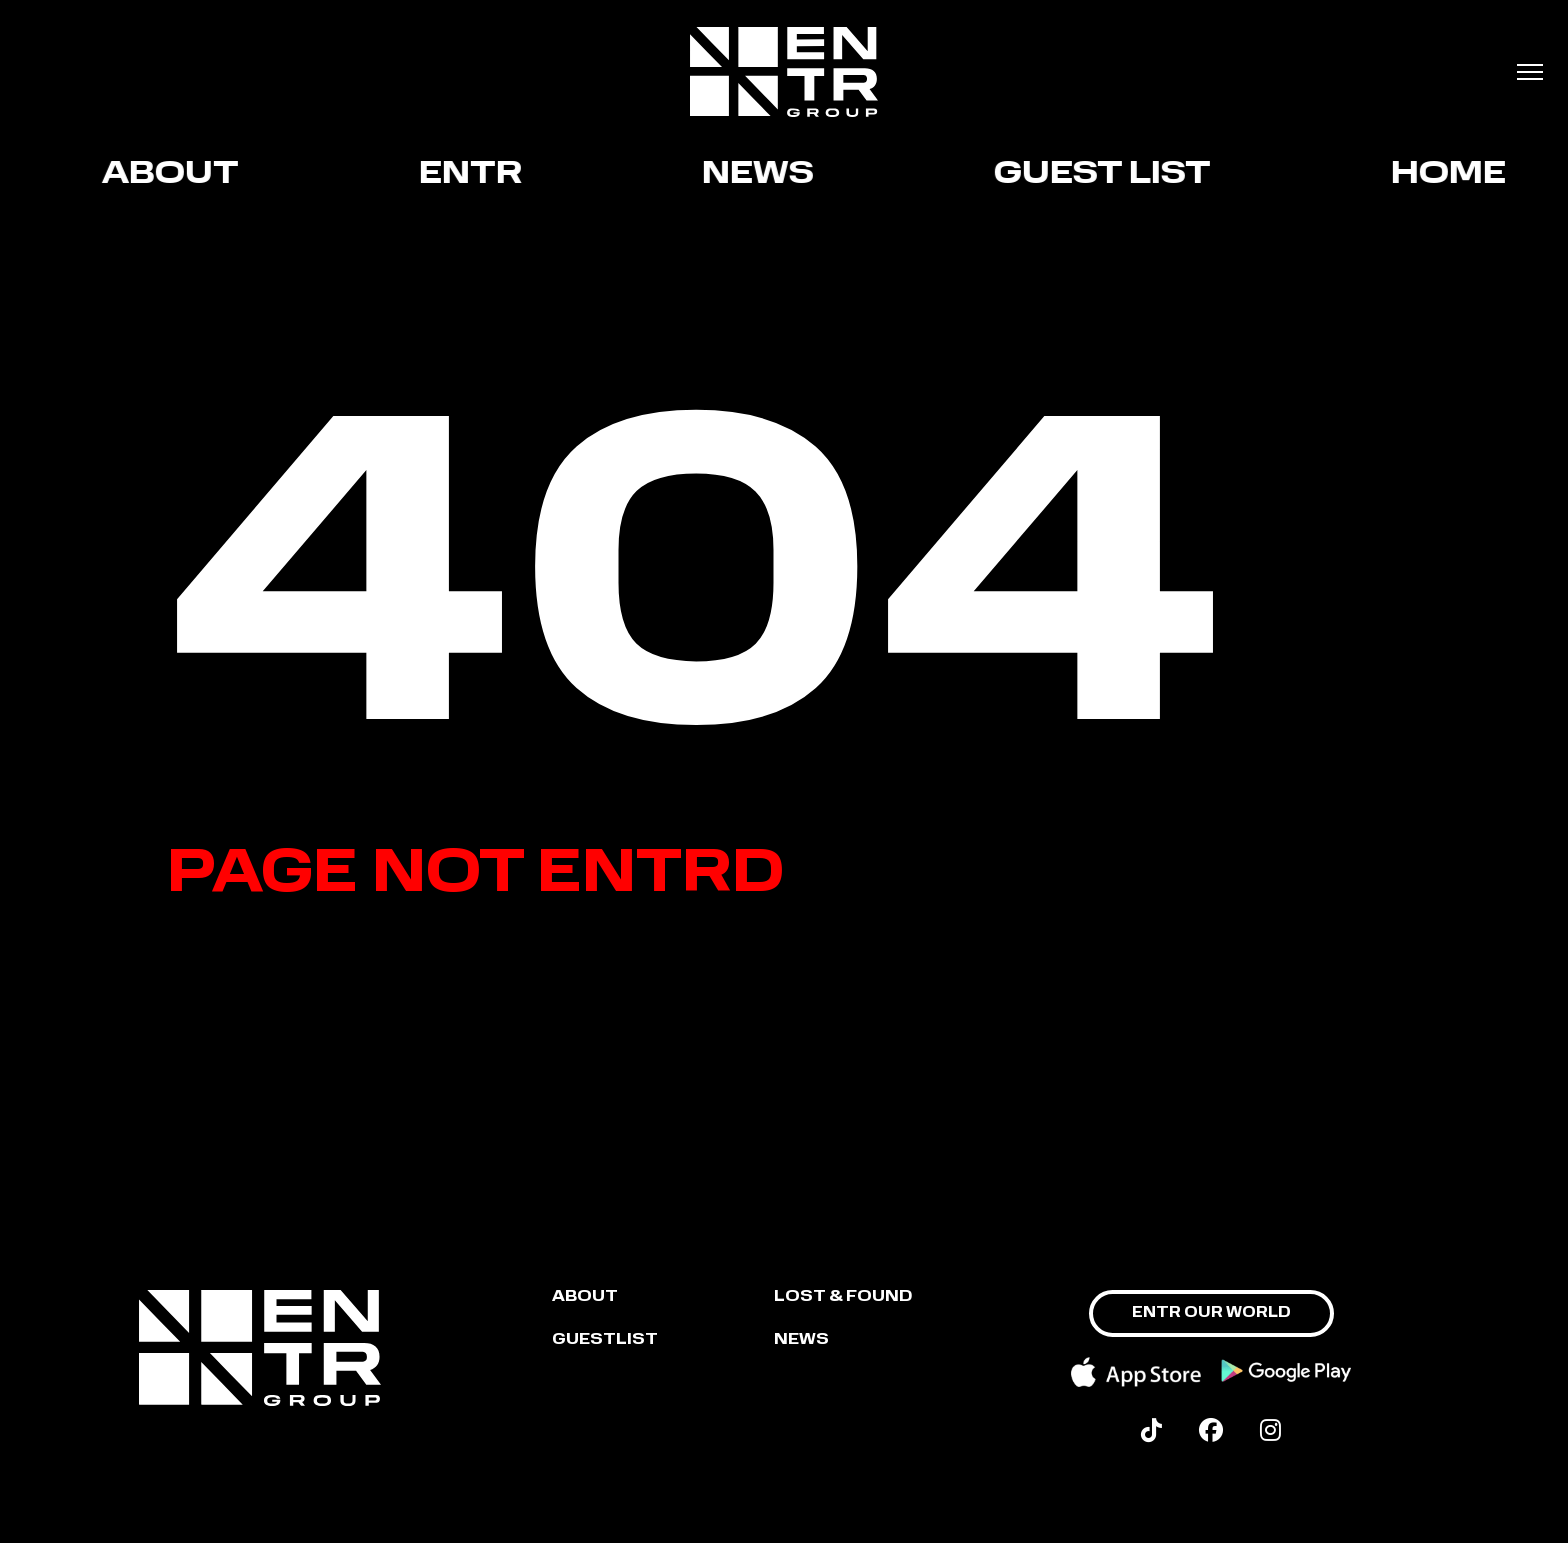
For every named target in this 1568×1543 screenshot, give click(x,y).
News (765, 175)
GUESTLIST (605, 1340)
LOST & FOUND (843, 1297)
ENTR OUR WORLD (1211, 1313)
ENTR (477, 175)
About (177, 175)
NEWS (801, 1340)
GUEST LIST (1109, 175)
